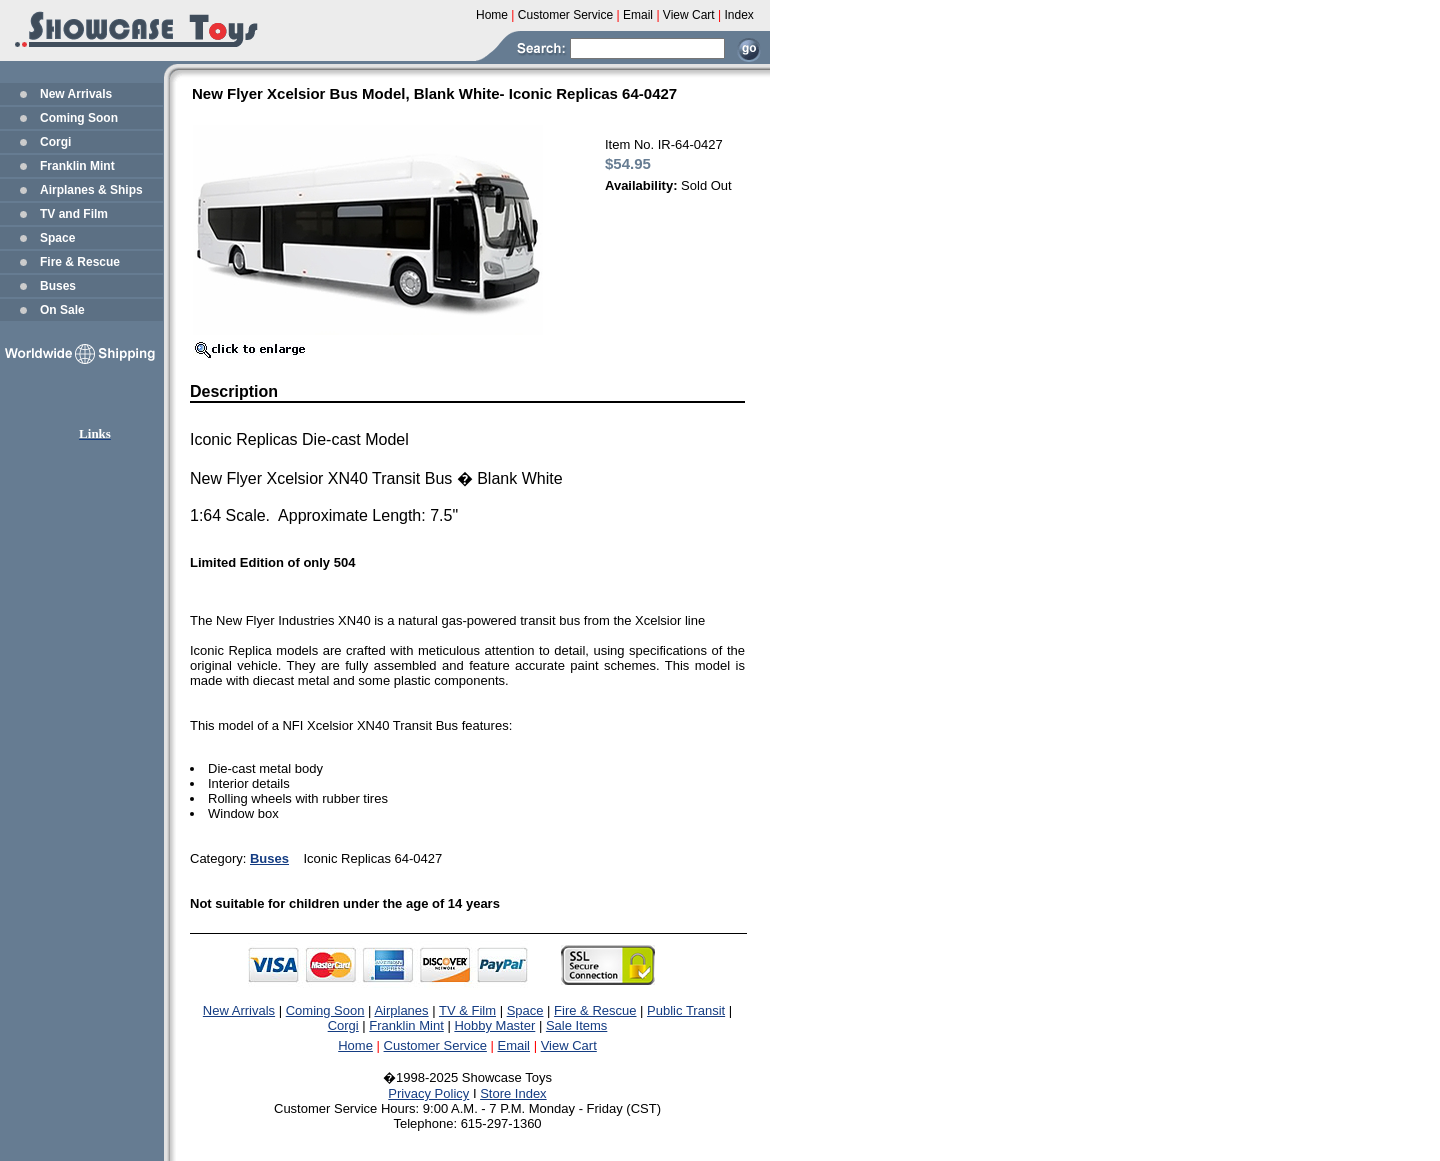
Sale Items (576, 1025)
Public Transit (686, 1010)
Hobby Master (494, 1025)
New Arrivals (76, 94)
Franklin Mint (77, 166)
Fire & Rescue (80, 262)
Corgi (55, 142)
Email (514, 1045)
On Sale (62, 310)
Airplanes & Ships (91, 190)
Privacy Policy (428, 1093)
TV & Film (467, 1010)
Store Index (513, 1093)
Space (57, 238)
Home (355, 1045)
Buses (58, 286)
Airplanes (401, 1010)
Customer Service (435, 1045)
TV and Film (74, 214)
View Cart (569, 1045)
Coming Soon (79, 118)
